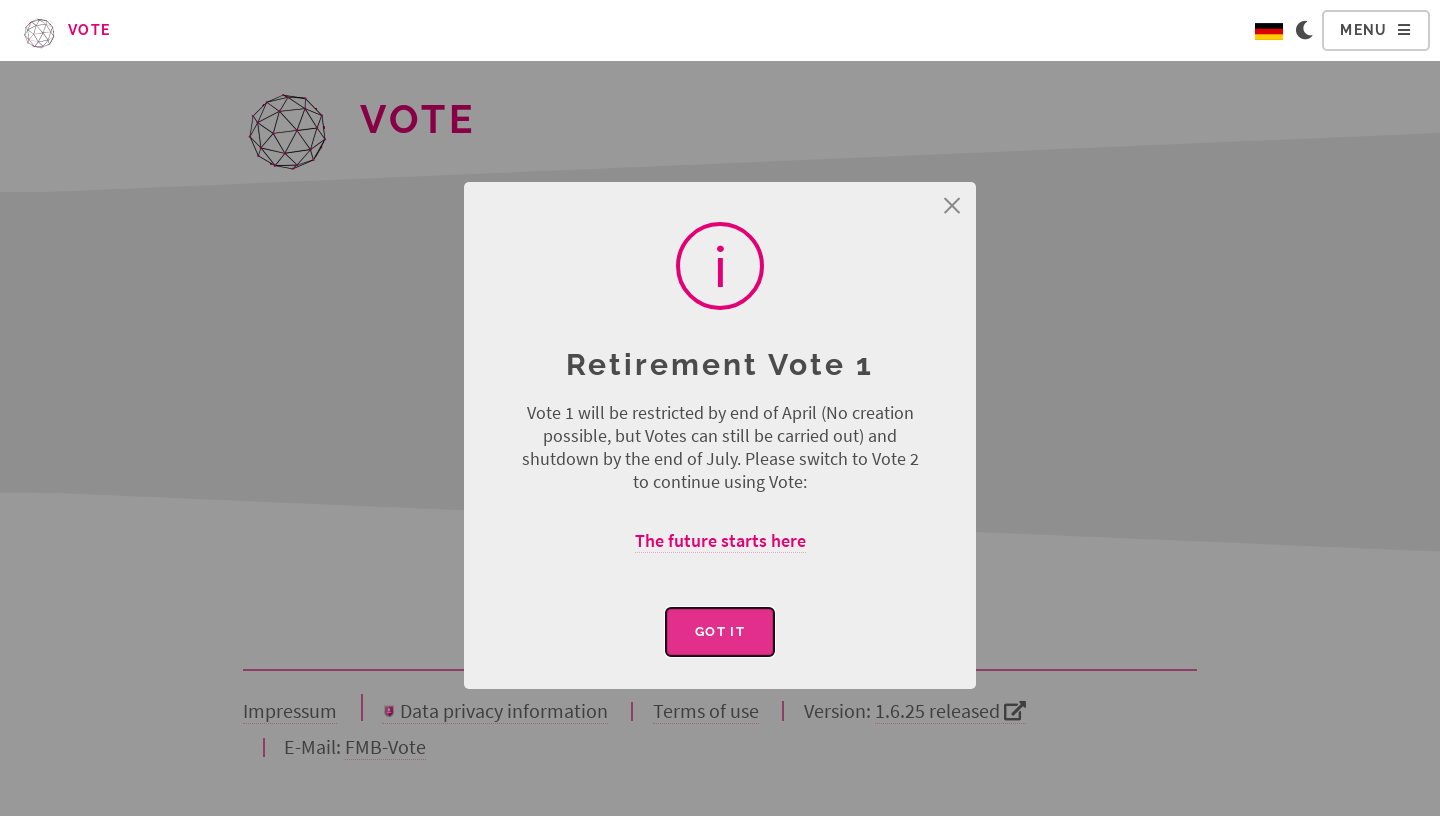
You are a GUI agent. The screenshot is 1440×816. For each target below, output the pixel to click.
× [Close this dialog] (952, 205)
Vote (66, 30)
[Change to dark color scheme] (1308, 31)
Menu (1364, 30)
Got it (720, 631)
